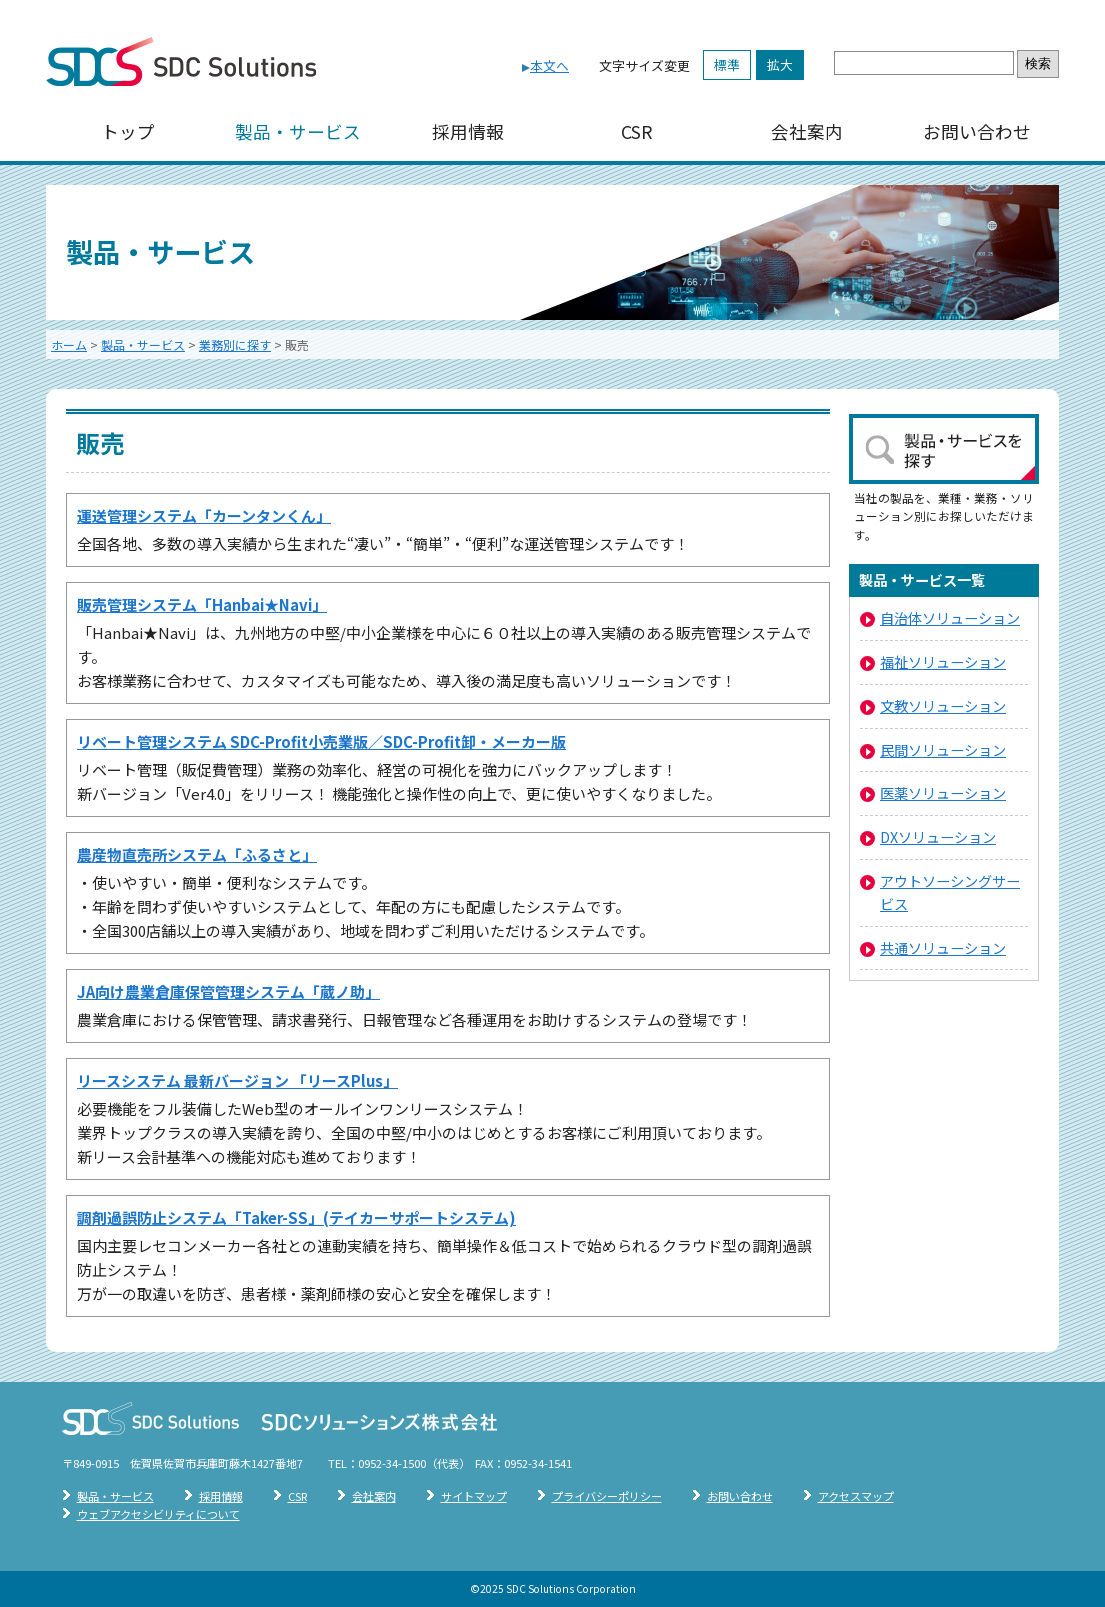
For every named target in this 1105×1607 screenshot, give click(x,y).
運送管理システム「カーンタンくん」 (204, 515)
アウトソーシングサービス (950, 892)
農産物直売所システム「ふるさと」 (197, 854)
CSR (637, 131)
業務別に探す (235, 344)
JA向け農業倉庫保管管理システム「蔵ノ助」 (228, 991)
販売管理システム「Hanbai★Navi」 (202, 604)
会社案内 (807, 131)
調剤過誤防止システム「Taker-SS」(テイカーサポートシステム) (296, 1217)
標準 (727, 64)
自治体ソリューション (950, 617)
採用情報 (468, 131)
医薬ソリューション (943, 792)
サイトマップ (474, 1496)
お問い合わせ (977, 131)
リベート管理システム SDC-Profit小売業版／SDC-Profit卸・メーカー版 (321, 741)
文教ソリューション (943, 705)
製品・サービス (298, 131)
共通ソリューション (943, 947)
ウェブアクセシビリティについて (158, 1514)
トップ (128, 131)
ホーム (69, 344)
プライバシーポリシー (607, 1496)
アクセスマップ (856, 1496)
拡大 (780, 64)
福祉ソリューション (943, 661)
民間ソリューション (943, 749)
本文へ (549, 65)
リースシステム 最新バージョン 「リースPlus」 (237, 1080)
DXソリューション (938, 836)
